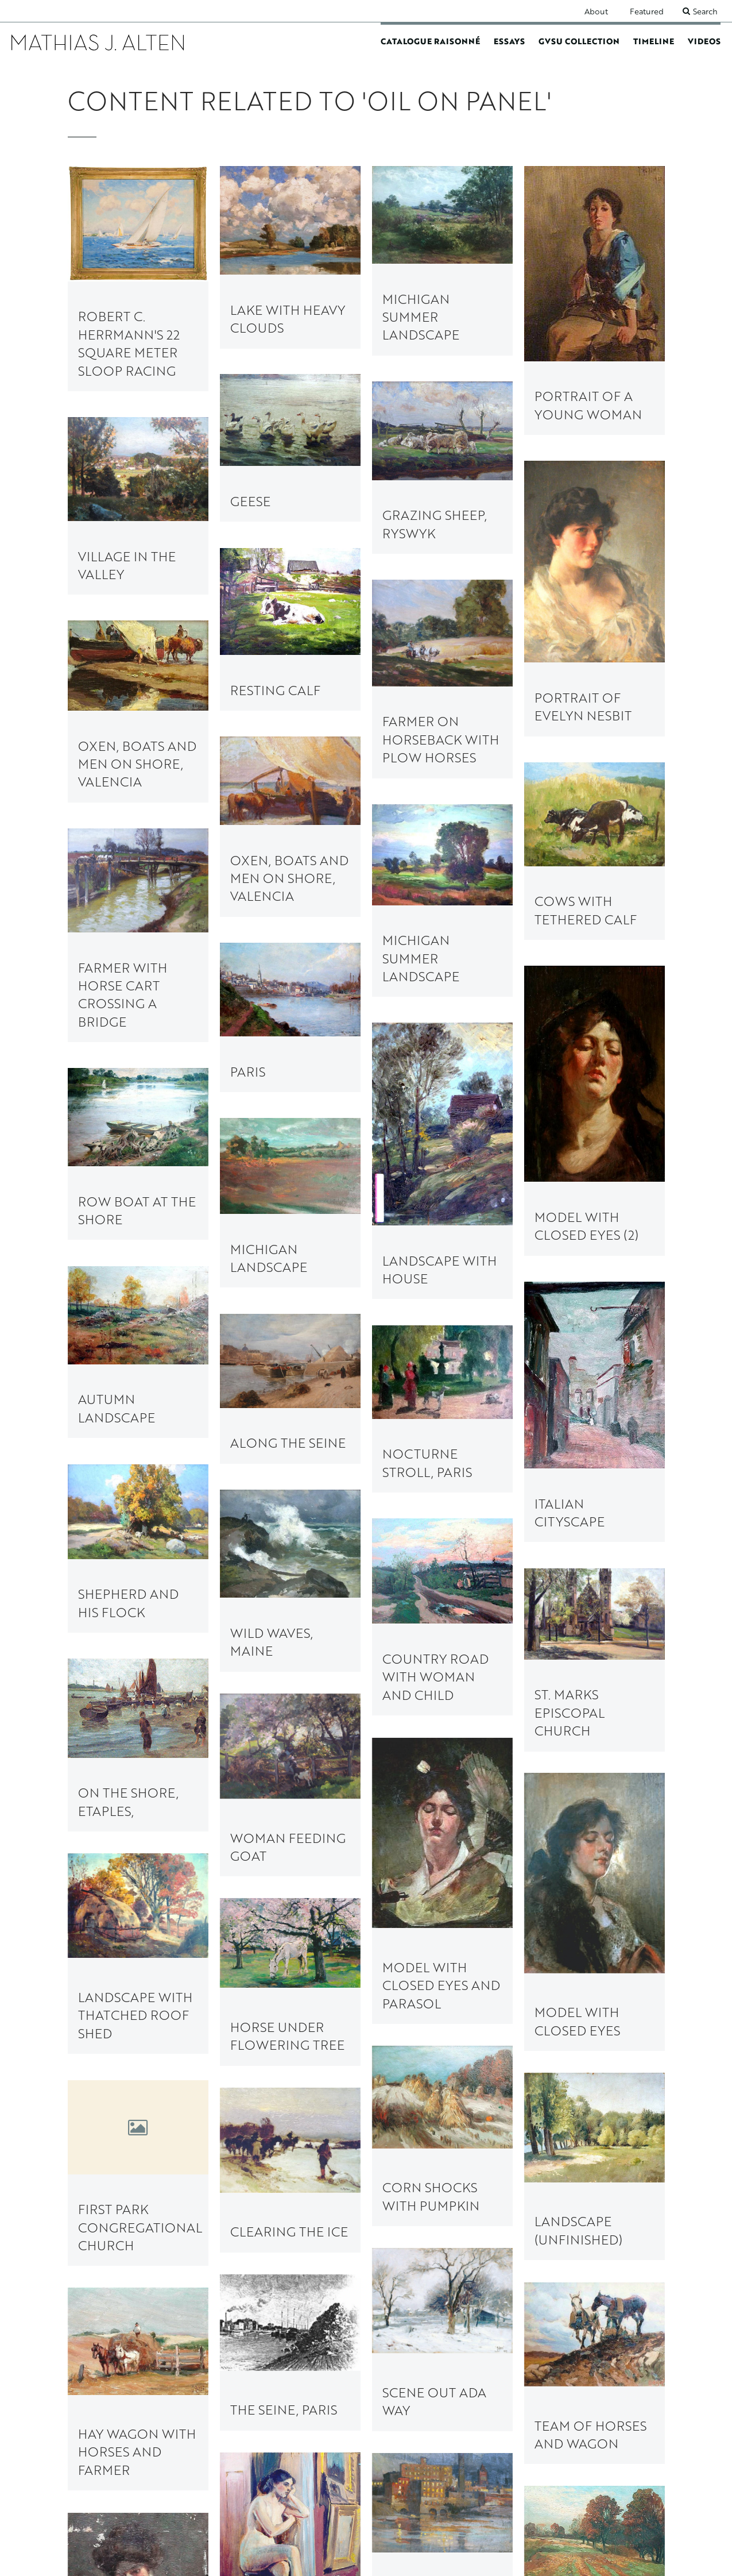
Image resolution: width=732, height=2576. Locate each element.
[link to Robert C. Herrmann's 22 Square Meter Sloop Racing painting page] (138, 278)
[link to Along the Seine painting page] (138, 1168)
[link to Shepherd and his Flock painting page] (290, 1255)
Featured (647, 11)
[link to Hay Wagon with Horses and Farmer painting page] (594, 1786)
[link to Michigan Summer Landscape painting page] (442, 260)
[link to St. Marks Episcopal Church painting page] (442, 1352)
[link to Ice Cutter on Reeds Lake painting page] (290, 1938)
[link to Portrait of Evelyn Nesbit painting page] (594, 598)
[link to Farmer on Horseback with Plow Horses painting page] (442, 679)
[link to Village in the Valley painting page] (138, 506)
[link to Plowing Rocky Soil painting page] (138, 2289)
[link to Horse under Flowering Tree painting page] (138, 1499)
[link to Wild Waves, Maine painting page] (138, 1280)
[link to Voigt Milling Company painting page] (442, 2060)
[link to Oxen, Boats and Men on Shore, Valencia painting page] (138, 711)
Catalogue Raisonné (430, 41)
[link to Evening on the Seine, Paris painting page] (594, 2243)
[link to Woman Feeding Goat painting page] (138, 1393)
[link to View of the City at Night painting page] (290, 1829)
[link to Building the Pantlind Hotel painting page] (138, 2008)
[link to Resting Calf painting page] (290, 629)
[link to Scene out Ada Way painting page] (594, 1662)
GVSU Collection (579, 41)
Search (705, 11)
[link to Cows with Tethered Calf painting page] (594, 851)
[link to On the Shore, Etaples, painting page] (290, 1372)
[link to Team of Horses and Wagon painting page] (290, 1717)
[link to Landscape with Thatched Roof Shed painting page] (290, 1498)
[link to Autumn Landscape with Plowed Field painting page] (138, 1838)
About (596, 11)
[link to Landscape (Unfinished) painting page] (442, 1599)
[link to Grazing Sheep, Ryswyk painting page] (442, 467)
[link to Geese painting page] (290, 448)
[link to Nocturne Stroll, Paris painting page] (442, 1230)
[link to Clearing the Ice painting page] (290, 1612)
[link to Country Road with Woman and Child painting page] (594, 1292)
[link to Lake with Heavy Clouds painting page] (290, 257)
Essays (509, 41)
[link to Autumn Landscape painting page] (290, 1143)
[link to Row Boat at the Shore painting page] (138, 1065)
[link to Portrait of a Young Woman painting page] (594, 300)
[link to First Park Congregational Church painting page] (138, 1625)
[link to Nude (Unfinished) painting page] (594, 1956)
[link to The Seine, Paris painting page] (442, 1697)
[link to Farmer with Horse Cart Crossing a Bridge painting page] (138, 935)
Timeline (653, 41)
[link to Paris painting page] (442, 1011)
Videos (704, 41)
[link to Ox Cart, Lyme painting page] (442, 2239)
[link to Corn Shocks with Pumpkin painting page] (594, 1547)
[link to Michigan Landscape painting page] (442, 1117)
